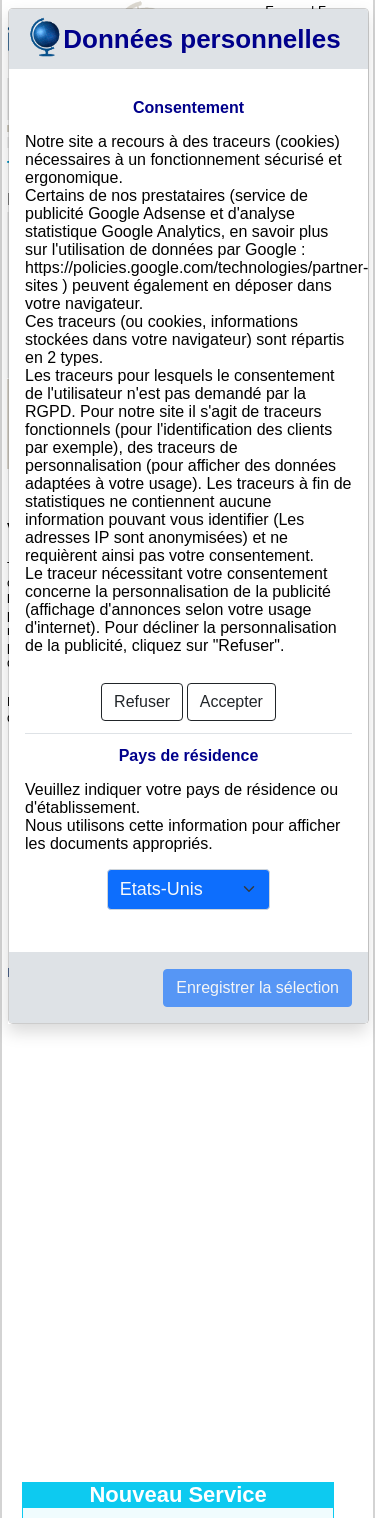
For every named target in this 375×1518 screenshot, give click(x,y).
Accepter (231, 701)
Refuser (142, 701)
